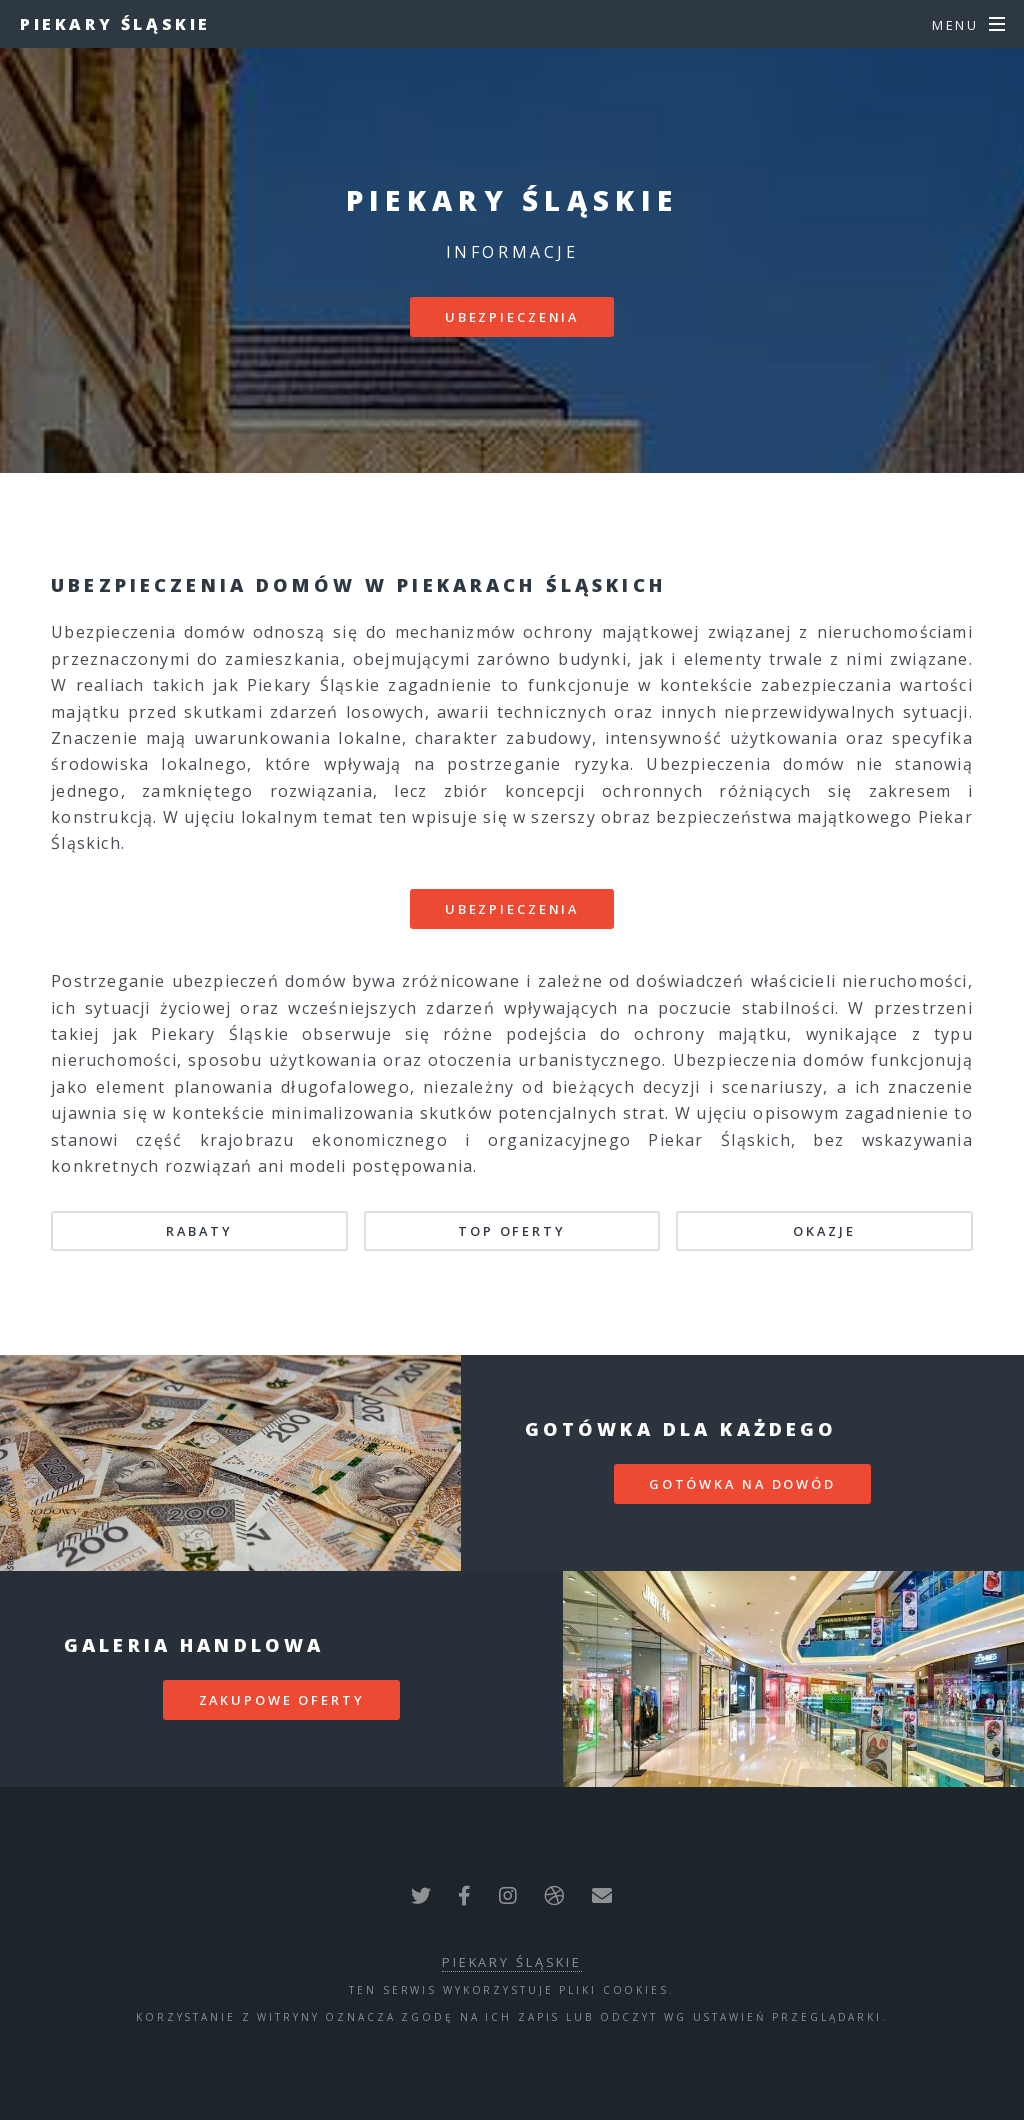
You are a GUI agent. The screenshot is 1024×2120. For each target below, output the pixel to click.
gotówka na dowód (742, 1484)
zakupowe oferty (282, 1700)
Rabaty (199, 1231)
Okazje (824, 1231)
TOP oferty (512, 1231)
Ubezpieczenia (512, 317)
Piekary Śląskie (115, 24)
